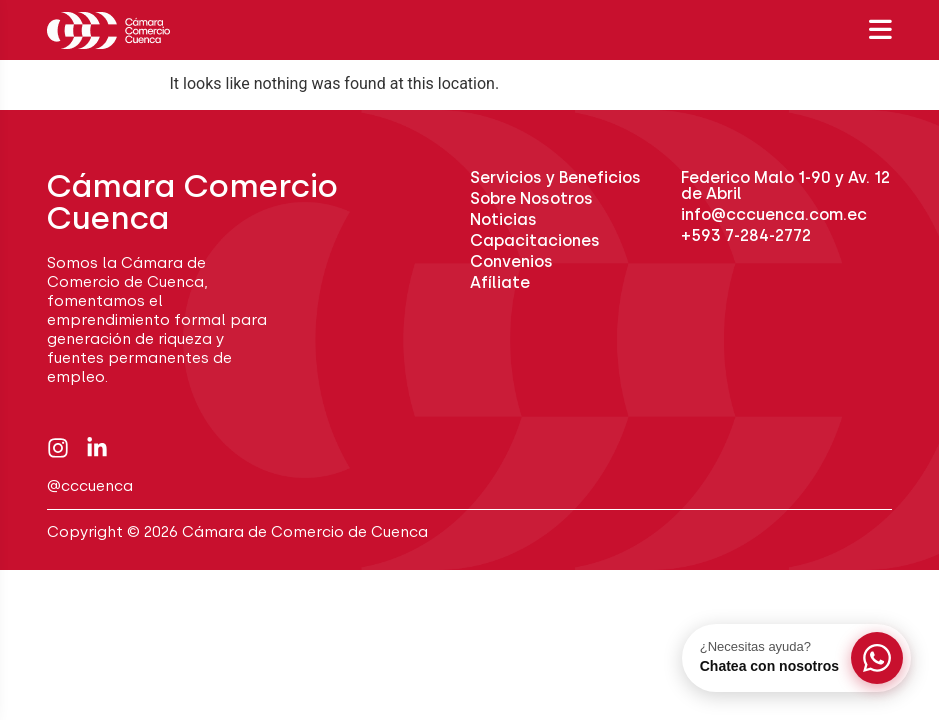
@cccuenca (90, 486)
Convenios (511, 261)
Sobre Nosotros (531, 198)
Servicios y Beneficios (555, 177)
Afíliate (500, 282)
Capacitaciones (535, 240)
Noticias (503, 219)
